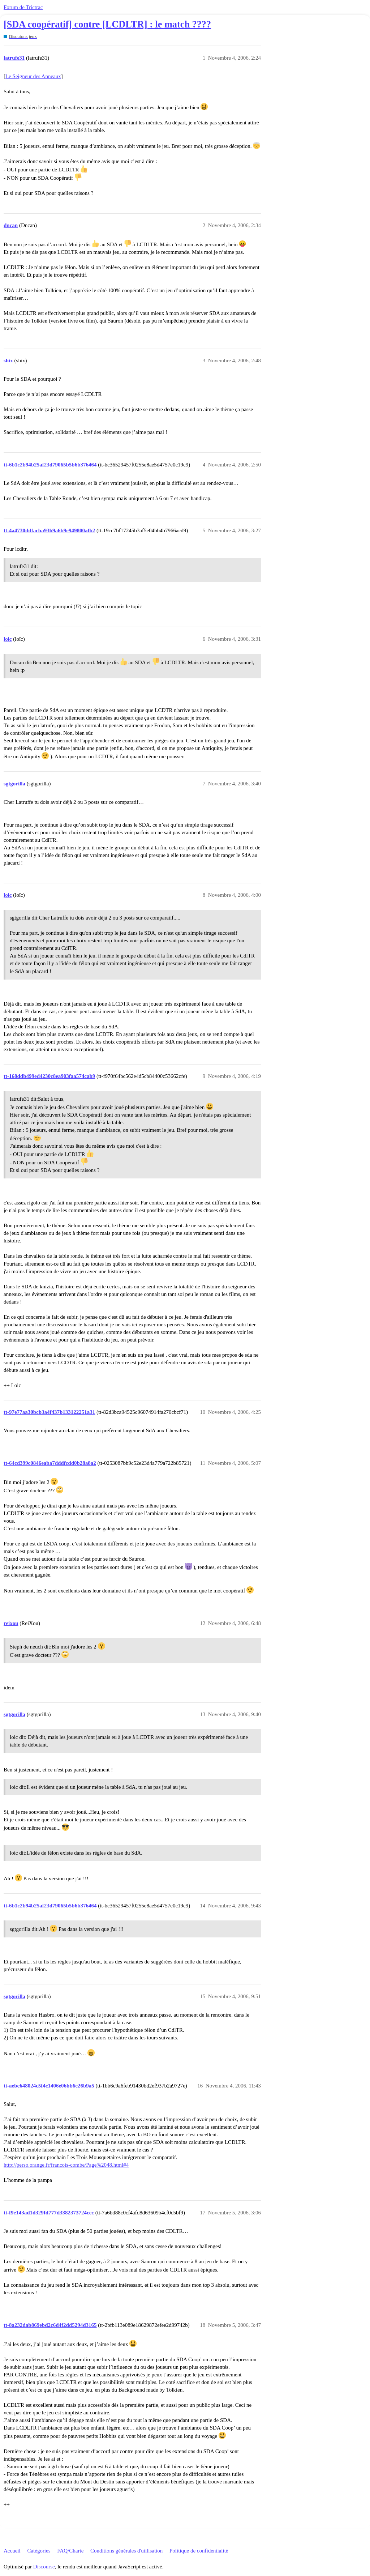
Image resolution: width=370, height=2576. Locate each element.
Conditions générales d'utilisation (126, 2551)
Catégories (38, 2551)
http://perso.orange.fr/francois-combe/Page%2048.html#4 (66, 2165)
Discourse (44, 2566)
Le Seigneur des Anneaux (33, 76)
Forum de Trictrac (23, 7)
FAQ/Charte (70, 2551)
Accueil (12, 2551)
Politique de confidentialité (198, 2551)
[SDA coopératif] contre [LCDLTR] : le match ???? (107, 24)
